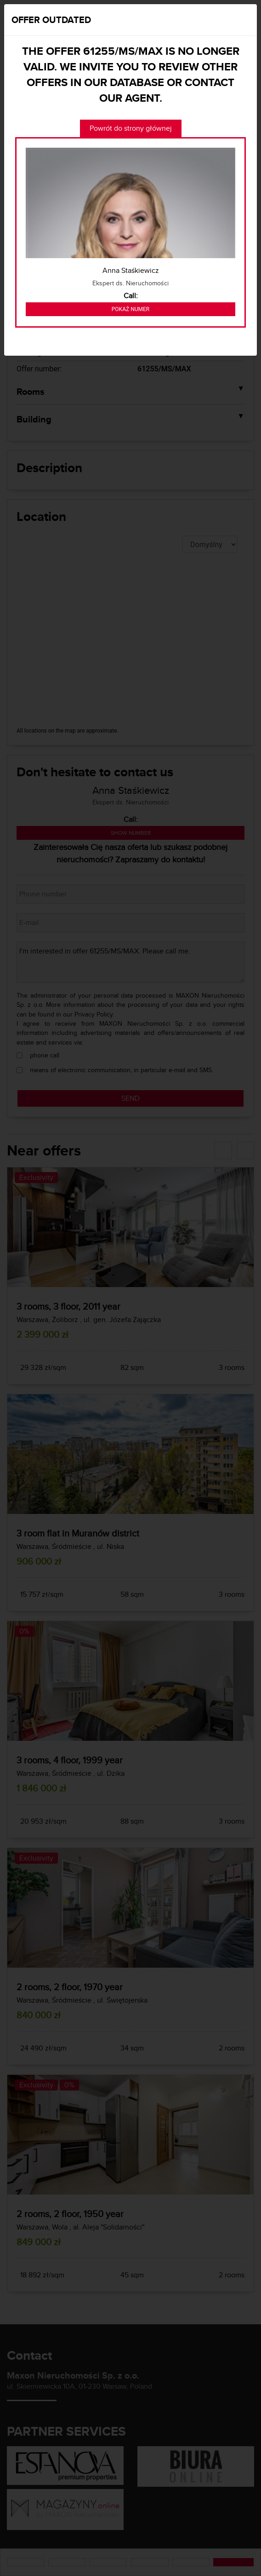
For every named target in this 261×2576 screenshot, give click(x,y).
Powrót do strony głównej (131, 128)
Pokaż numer (130, 309)
